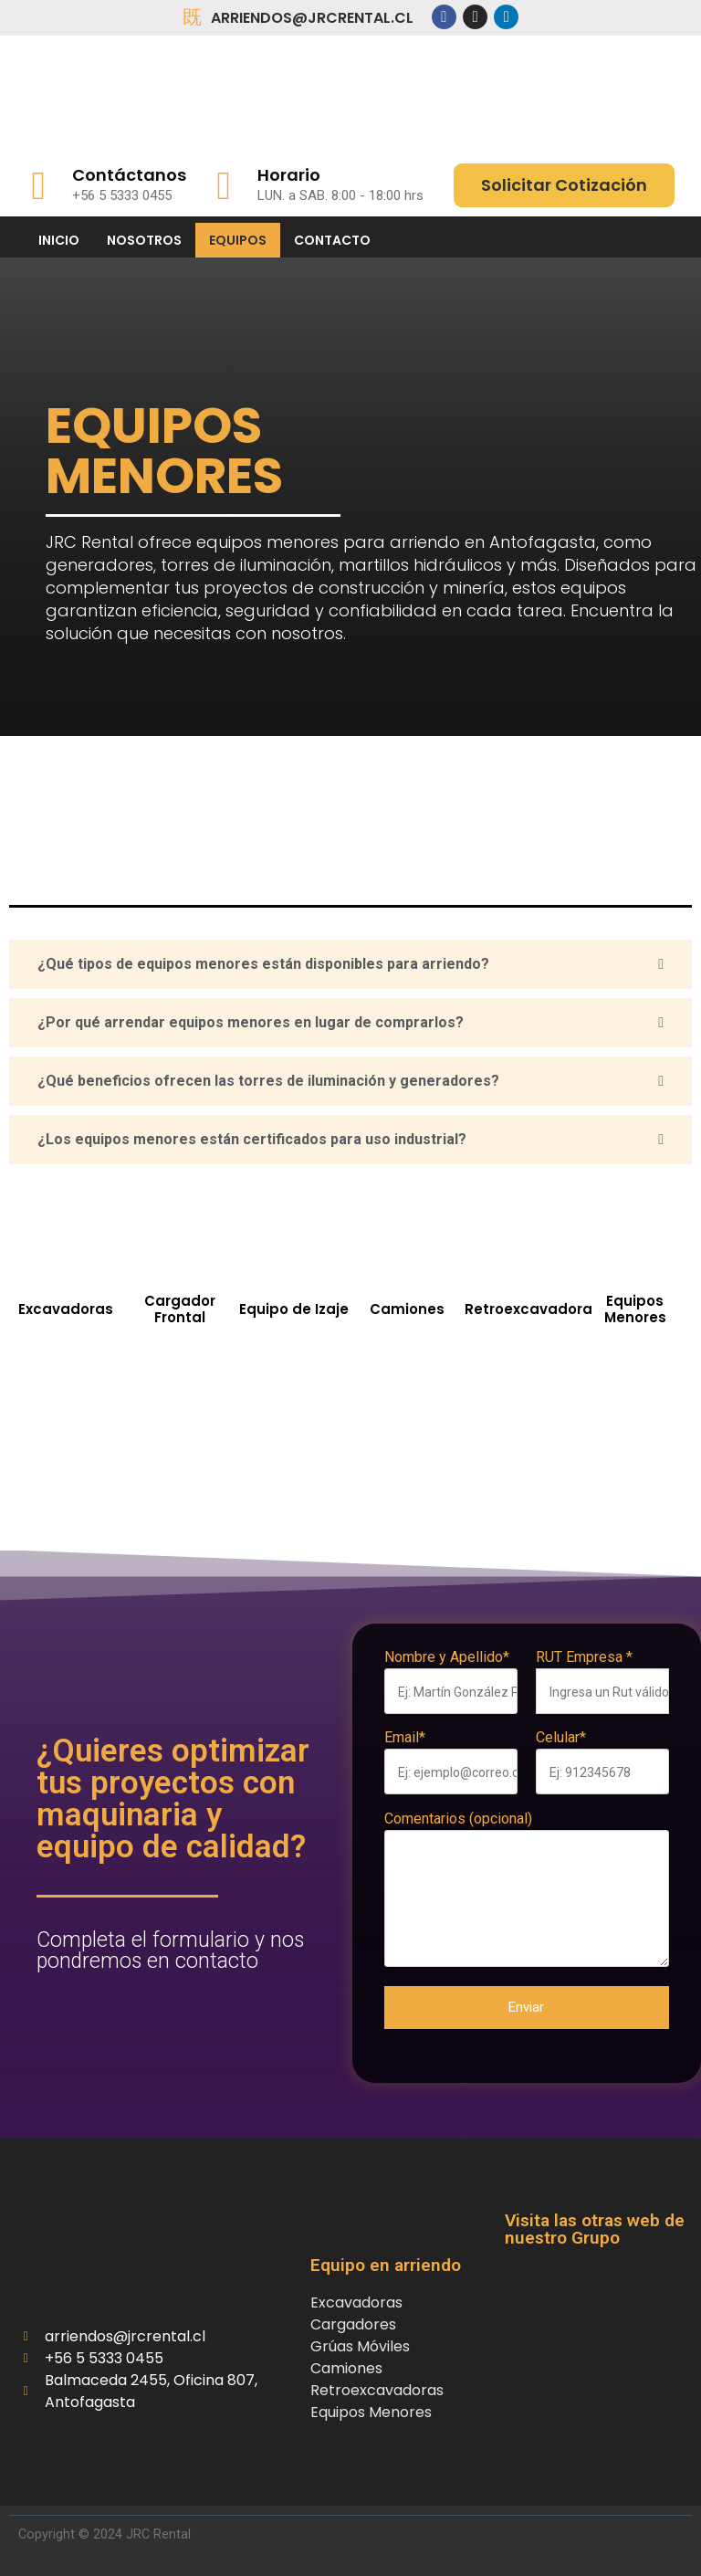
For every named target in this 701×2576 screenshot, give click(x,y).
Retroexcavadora (528, 1309)
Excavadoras (65, 1309)
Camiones (407, 1309)
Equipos (238, 240)
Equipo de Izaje (294, 1309)
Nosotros (144, 240)
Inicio (58, 240)
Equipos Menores (635, 1309)
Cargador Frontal (179, 1309)
